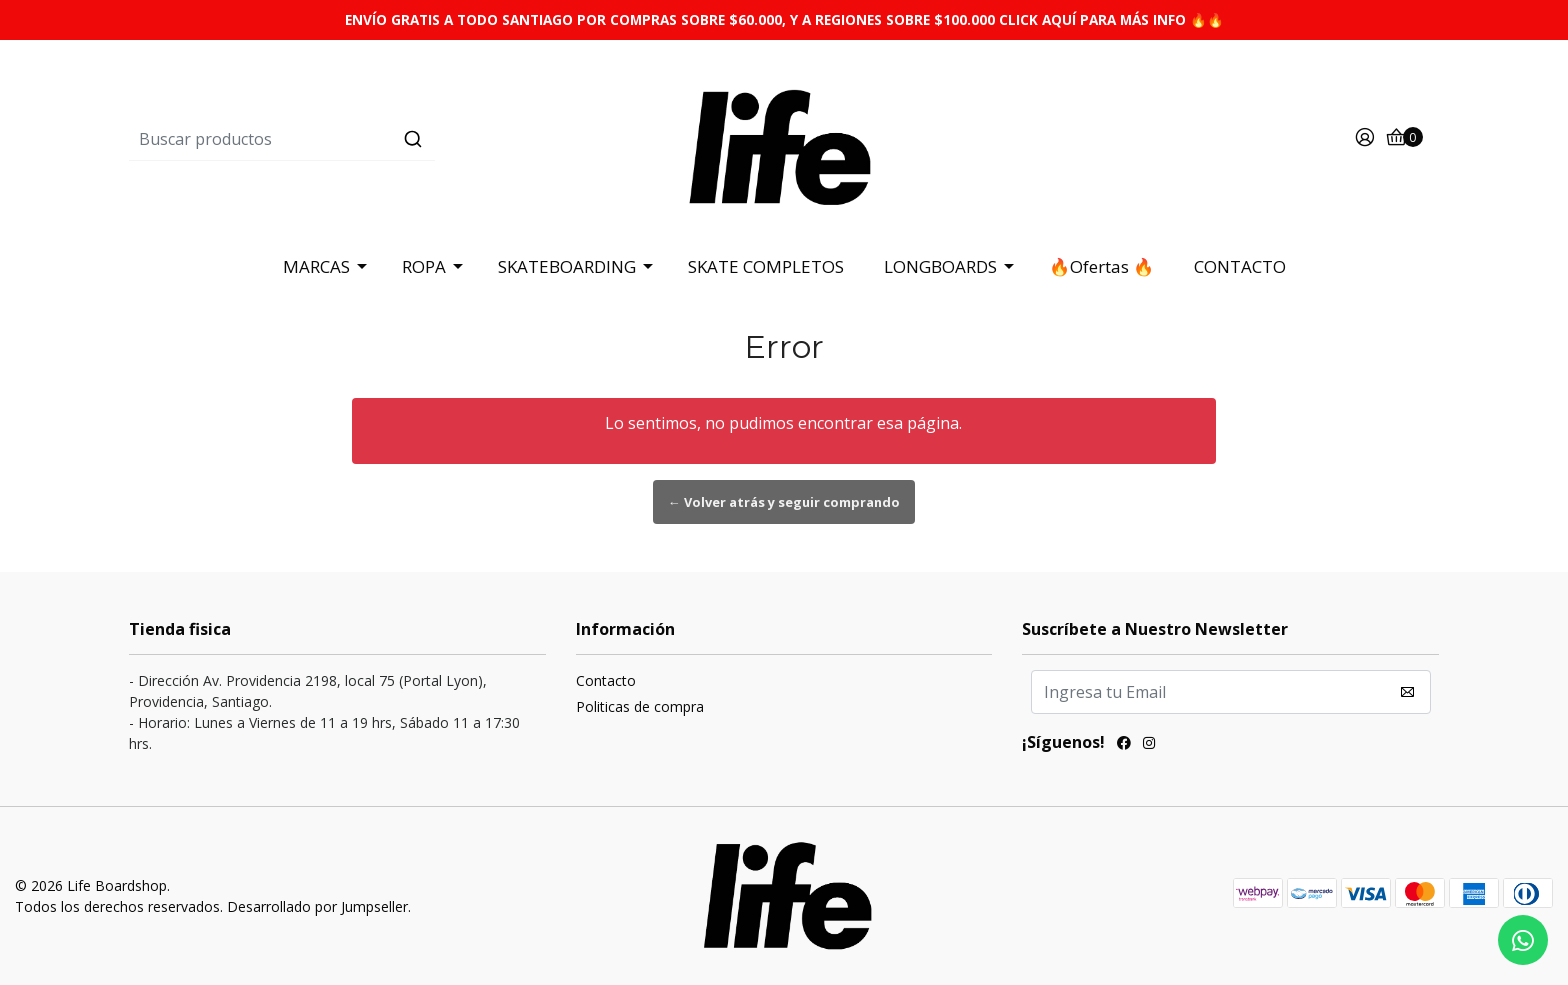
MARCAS (316, 266)
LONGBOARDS (940, 266)
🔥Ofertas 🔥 (1101, 266)
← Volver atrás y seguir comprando (784, 502)
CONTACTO (1240, 266)
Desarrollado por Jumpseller (317, 906)
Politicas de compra (640, 706)
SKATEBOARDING (567, 266)
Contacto (606, 680)
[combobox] (347, 139)
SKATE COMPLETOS (766, 266)
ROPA (424, 266)
